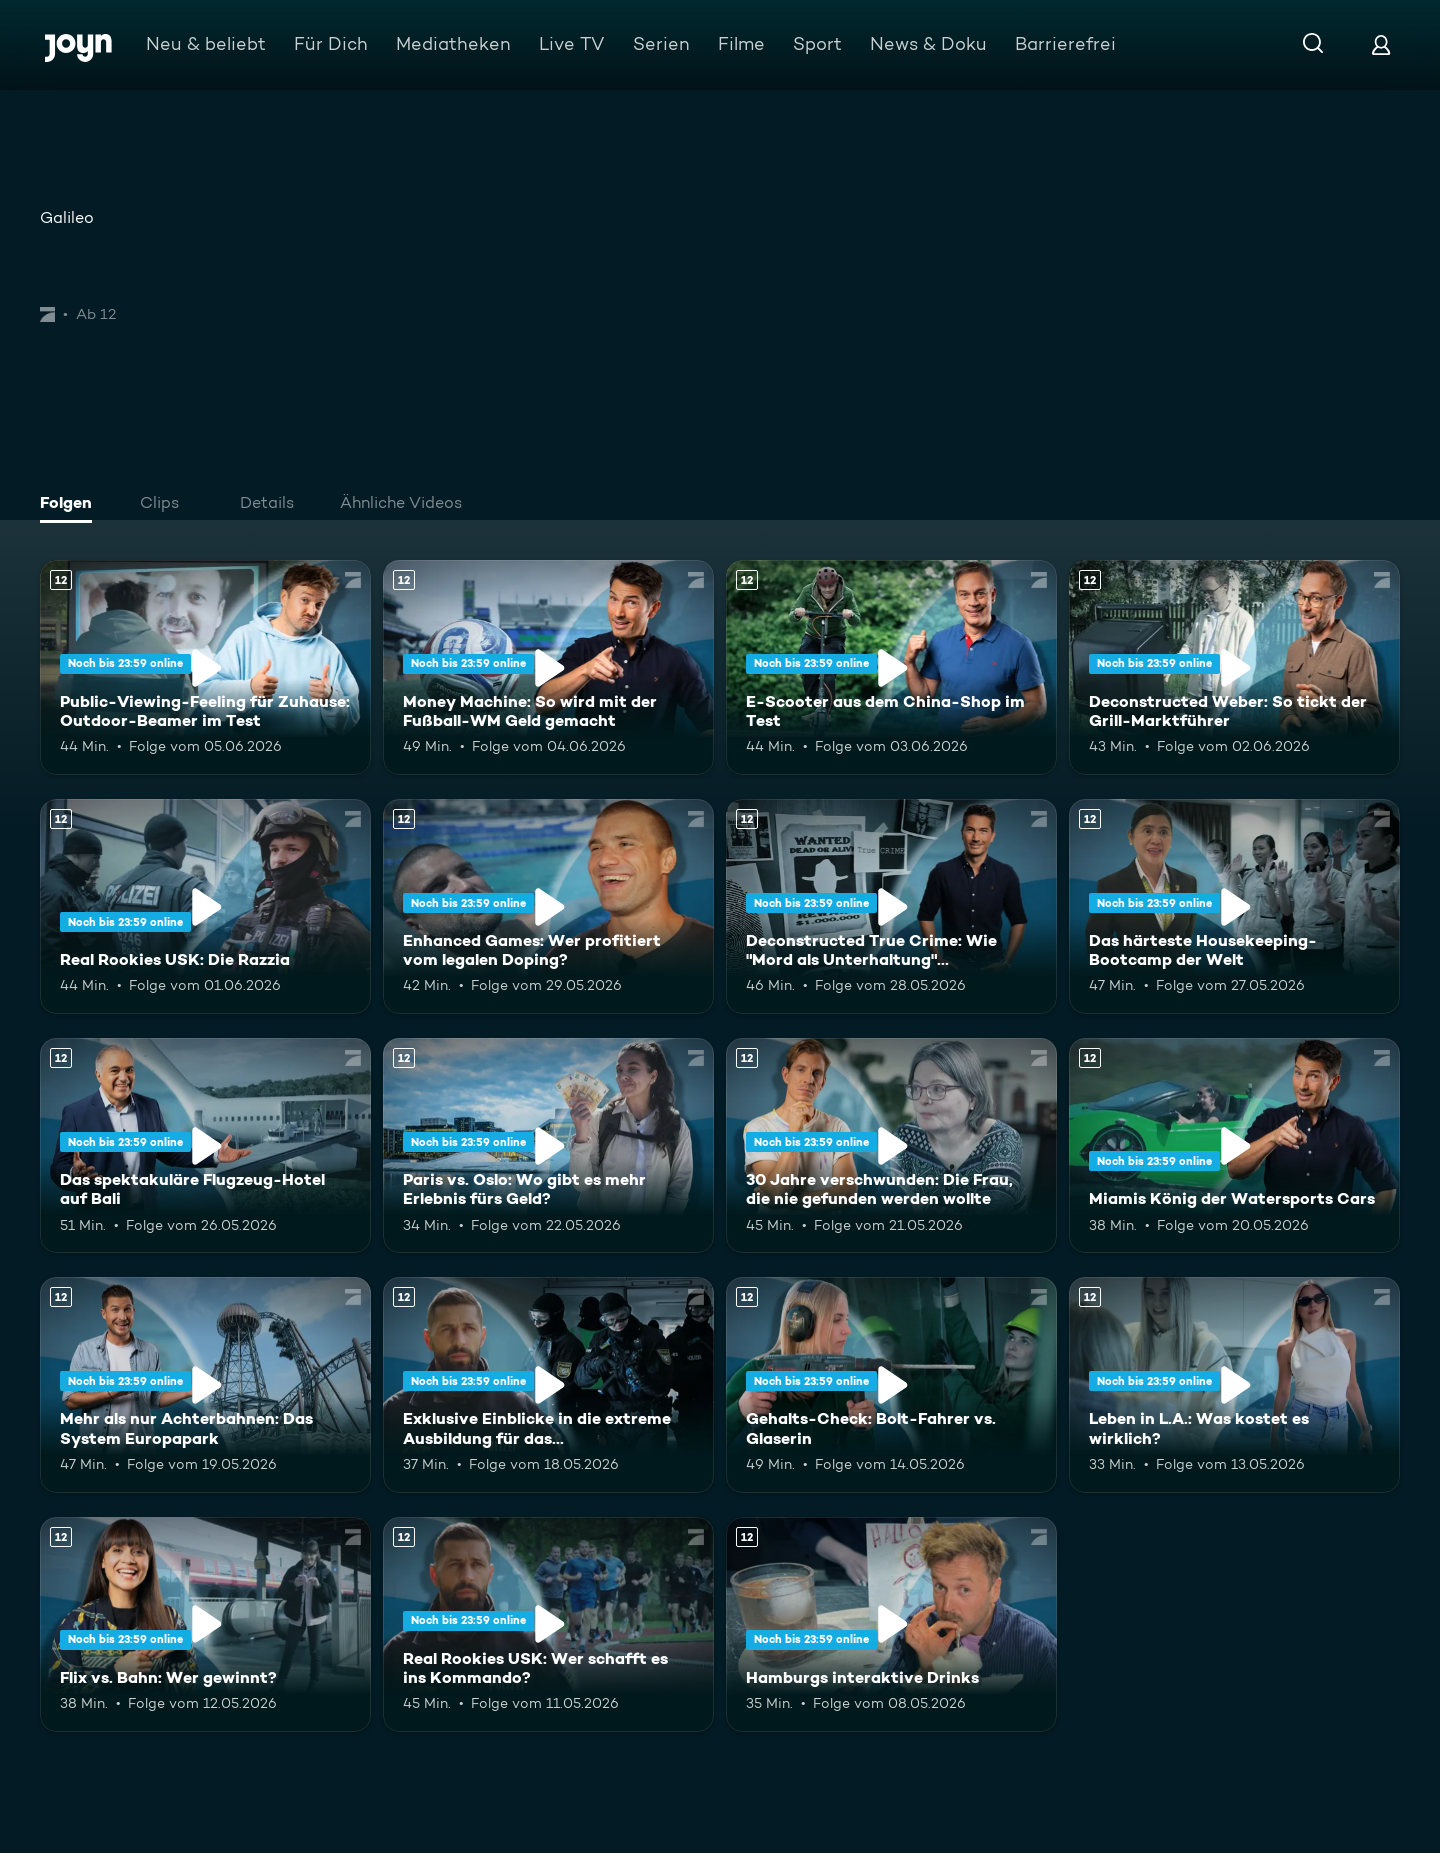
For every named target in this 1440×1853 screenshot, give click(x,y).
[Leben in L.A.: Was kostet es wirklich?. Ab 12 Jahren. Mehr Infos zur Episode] (1234, 1384)
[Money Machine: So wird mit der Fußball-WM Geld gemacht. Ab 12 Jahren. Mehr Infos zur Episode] (548, 667)
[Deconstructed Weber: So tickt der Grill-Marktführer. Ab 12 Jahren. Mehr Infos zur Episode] (1234, 667)
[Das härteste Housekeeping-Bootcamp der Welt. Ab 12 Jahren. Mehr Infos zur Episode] (1234, 906)
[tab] (71, 505)
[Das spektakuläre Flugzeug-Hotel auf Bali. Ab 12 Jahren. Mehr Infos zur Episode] (205, 1145)
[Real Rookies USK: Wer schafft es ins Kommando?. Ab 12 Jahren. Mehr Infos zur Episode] (548, 1624)
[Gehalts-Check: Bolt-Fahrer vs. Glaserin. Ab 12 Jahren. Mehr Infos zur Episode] (891, 1384)
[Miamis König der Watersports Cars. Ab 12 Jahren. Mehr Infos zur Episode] (1234, 1145)
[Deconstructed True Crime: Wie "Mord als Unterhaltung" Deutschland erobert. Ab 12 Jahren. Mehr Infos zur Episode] (891, 906)
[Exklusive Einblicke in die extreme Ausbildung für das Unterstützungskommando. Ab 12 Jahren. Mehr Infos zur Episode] (548, 1384)
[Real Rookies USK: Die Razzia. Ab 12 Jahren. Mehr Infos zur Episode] (205, 906)
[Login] (1381, 44)
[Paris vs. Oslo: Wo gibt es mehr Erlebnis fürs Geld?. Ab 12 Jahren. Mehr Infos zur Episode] (548, 1145)
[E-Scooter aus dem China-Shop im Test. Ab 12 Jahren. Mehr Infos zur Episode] (891, 667)
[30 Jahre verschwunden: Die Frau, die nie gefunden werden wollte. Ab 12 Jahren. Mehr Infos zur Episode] (891, 1145)
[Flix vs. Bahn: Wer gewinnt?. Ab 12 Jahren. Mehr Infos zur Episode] (205, 1624)
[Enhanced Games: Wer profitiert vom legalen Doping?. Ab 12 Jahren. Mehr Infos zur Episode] (548, 906)
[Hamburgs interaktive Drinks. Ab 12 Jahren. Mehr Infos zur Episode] (891, 1624)
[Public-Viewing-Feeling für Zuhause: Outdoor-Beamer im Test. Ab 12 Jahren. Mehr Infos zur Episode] (205, 667)
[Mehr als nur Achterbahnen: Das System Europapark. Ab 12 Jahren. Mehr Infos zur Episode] (205, 1384)
